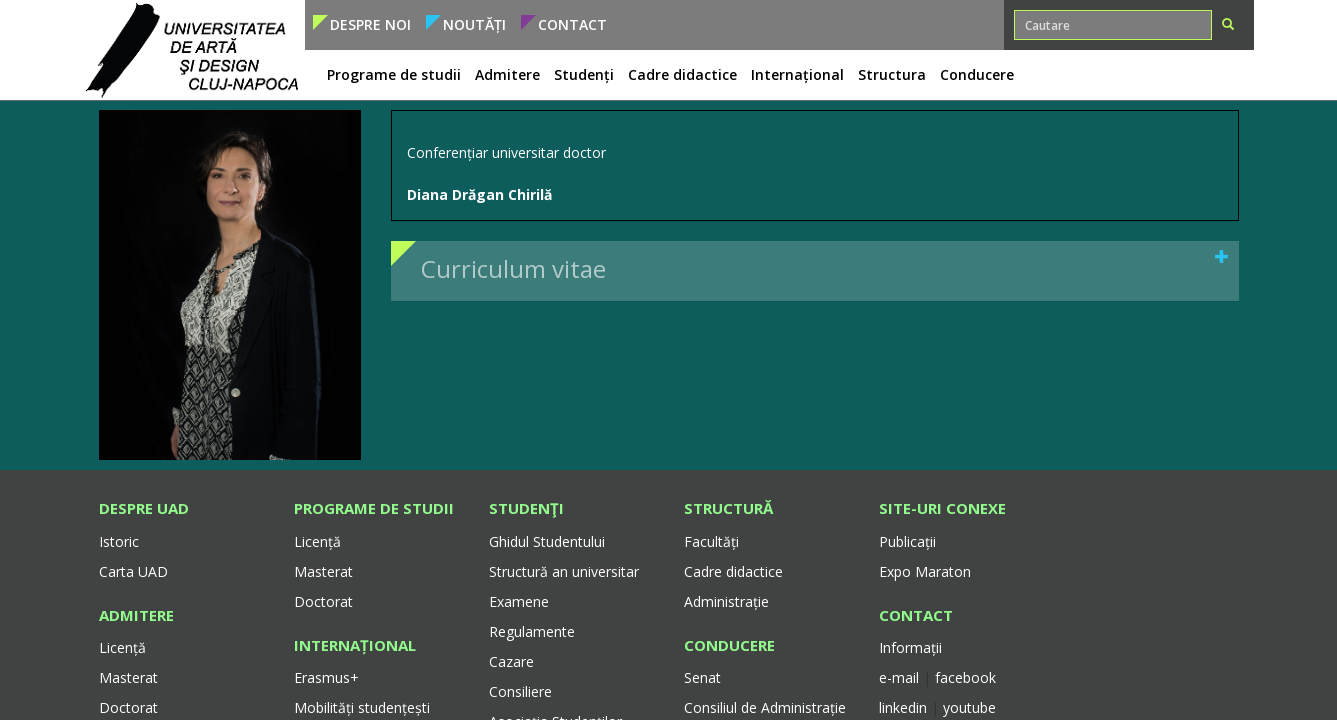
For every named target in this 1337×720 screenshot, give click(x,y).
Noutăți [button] (474, 24)
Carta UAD (133, 571)
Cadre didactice (733, 571)
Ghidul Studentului (547, 541)
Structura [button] (892, 74)
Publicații (907, 541)
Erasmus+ (326, 677)
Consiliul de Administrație (765, 707)
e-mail (901, 677)
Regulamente (532, 631)
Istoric (119, 541)
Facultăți (711, 541)
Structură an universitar (564, 571)
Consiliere (520, 691)
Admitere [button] (507, 74)
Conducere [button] (977, 74)
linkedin (903, 707)
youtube (969, 707)
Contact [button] (572, 24)
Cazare (511, 661)
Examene (519, 601)
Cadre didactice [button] (682, 74)
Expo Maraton (925, 571)
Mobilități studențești (362, 707)
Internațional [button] (797, 74)
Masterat (128, 677)
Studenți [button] (584, 74)
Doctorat (128, 707)
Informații (910, 647)
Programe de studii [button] (394, 74)
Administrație (726, 601)
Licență (122, 647)
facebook (965, 677)
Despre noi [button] (370, 24)
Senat (702, 677)
